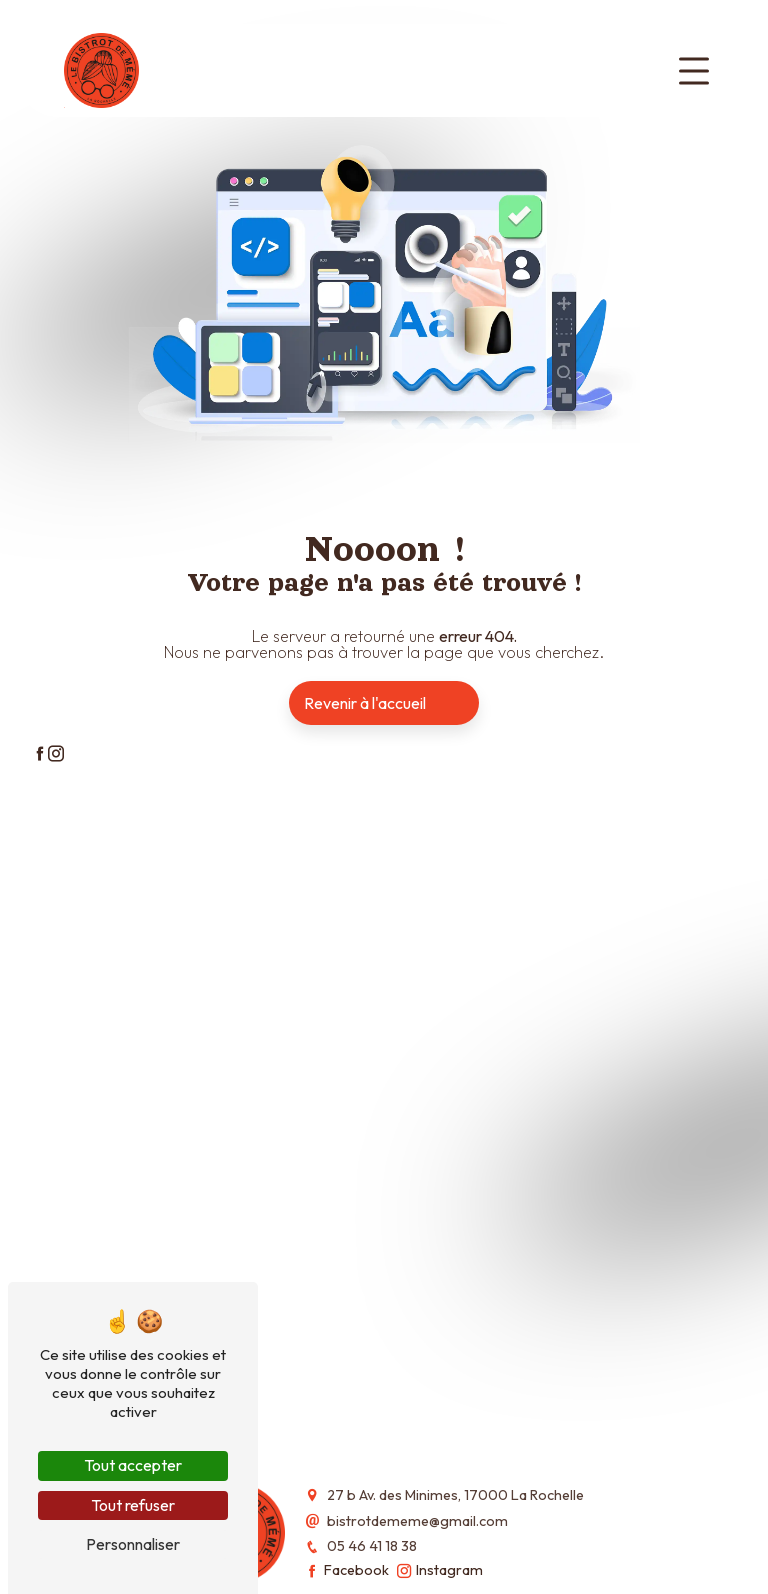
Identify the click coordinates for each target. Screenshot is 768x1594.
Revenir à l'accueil (365, 703)
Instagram (440, 1570)
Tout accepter (133, 1465)
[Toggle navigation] (694, 71)
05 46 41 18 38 (372, 1546)
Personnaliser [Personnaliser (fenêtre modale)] (133, 1544)
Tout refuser (133, 1505)
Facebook (347, 1570)
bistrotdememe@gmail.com (417, 1521)
